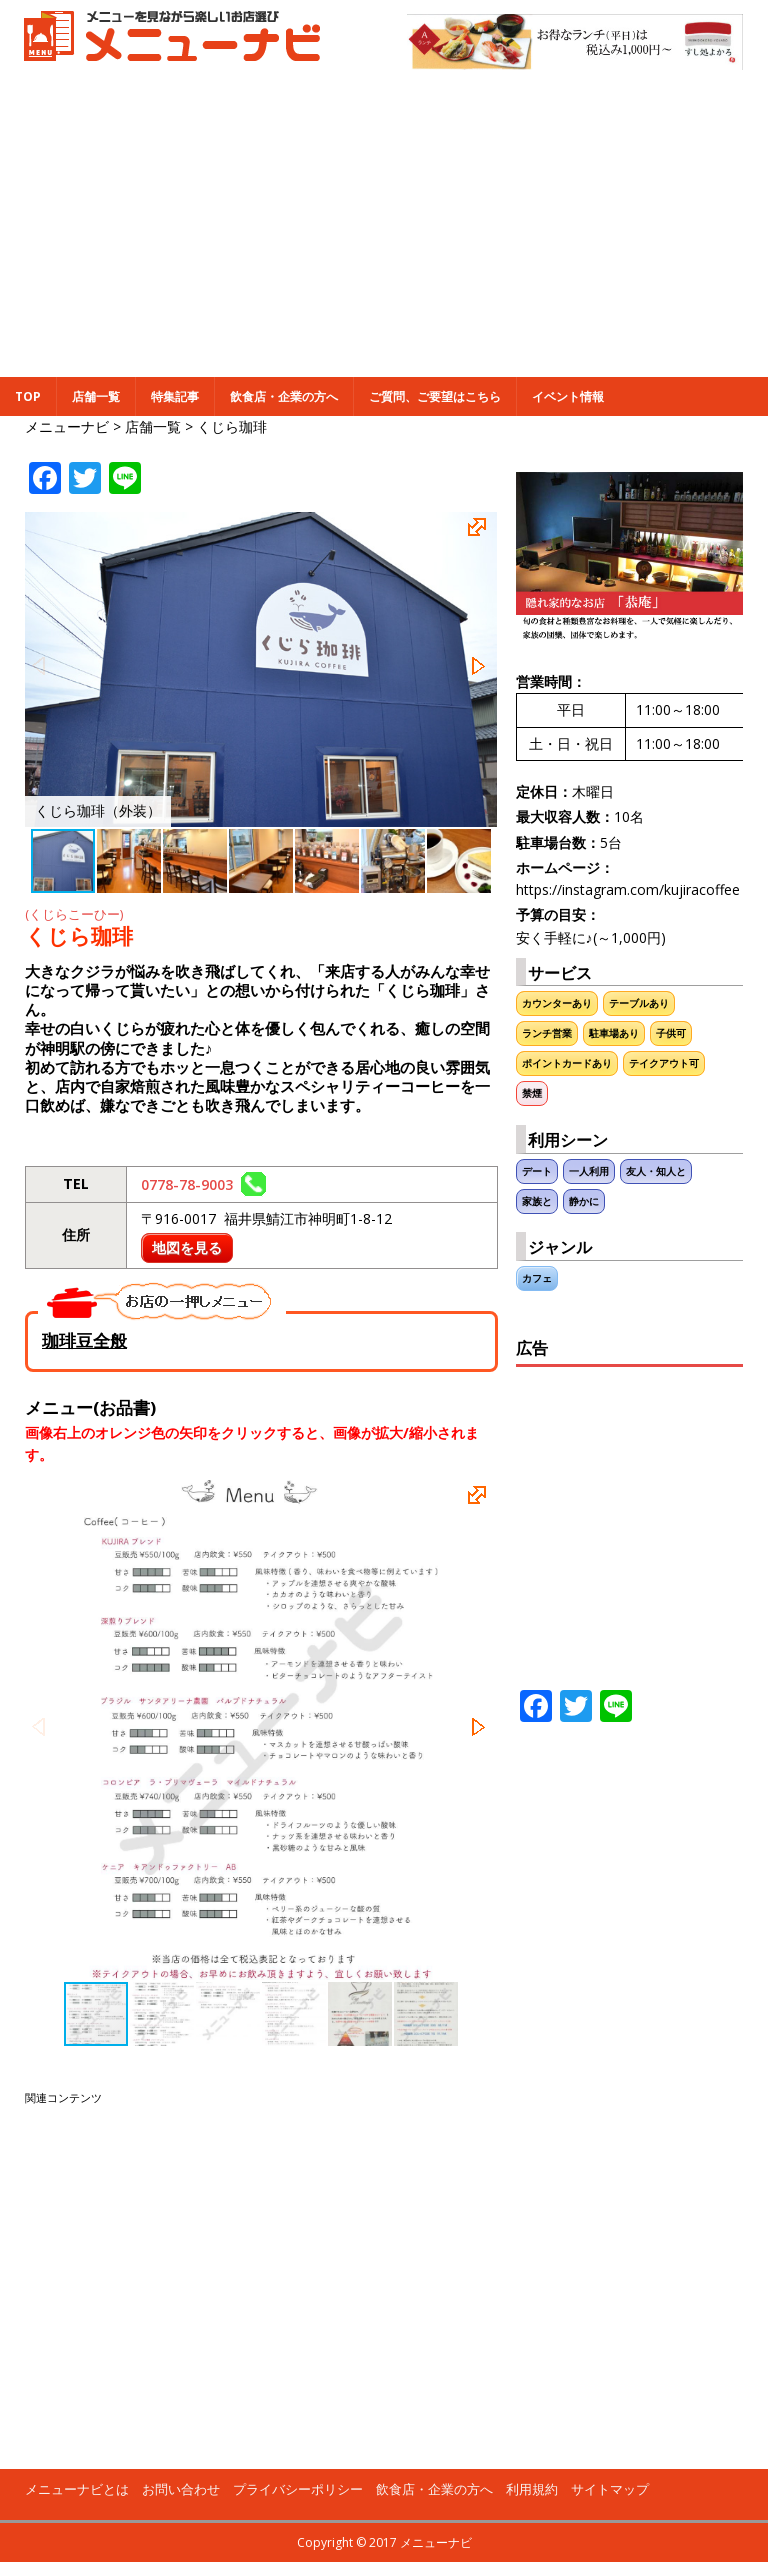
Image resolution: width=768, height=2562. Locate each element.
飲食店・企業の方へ (284, 396)
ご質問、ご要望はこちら (435, 396)
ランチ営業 (547, 1033)
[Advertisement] (384, 227)
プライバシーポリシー (298, 2489)
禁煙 (532, 1093)
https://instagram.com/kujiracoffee (628, 889)
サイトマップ (610, 2489)
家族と (537, 1201)
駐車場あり (614, 1033)
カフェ (537, 1278)
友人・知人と (656, 1171)
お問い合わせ (181, 2489)
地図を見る (187, 1247)
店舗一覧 (96, 396)
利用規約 (532, 2489)
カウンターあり (557, 1003)
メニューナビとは (77, 2489)
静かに (584, 1201)
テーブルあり (639, 1003)
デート (537, 1171)
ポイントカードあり (567, 1063)
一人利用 (589, 1171)
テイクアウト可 (664, 1063)
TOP (28, 396)
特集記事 (175, 396)
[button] (480, 530)
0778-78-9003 (203, 1184)
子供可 (671, 1033)
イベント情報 (568, 396)
